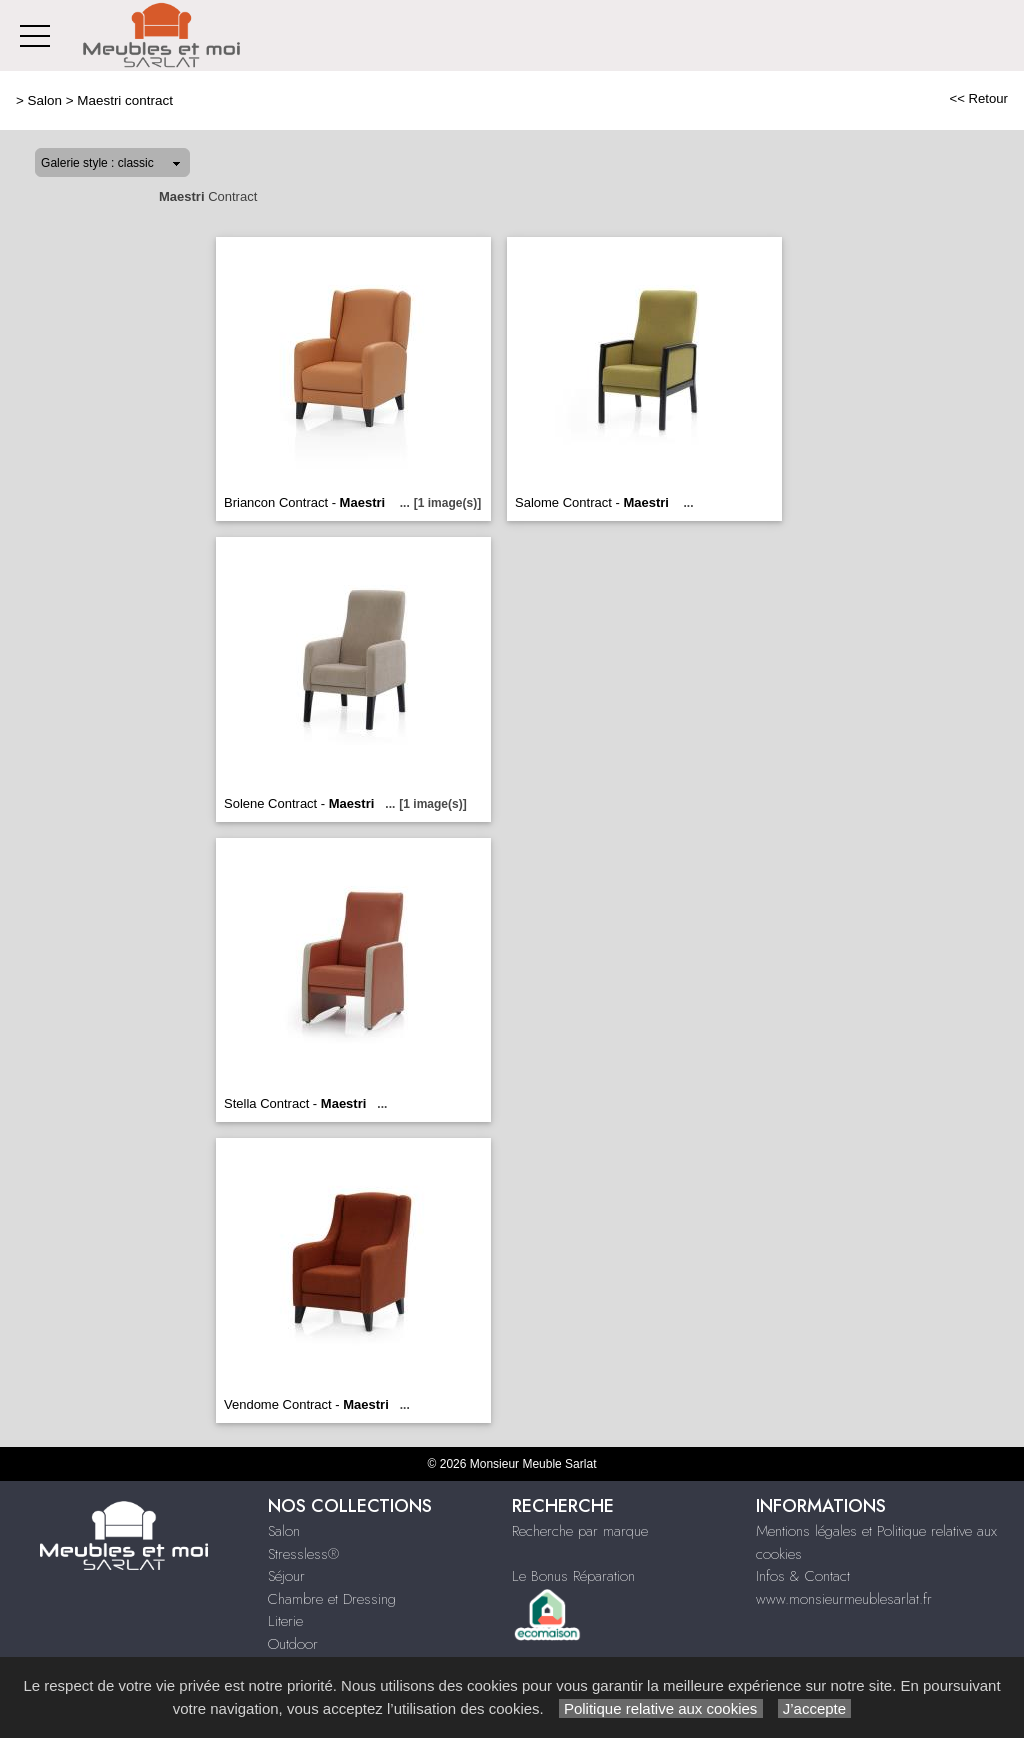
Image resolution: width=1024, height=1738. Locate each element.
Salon (45, 100)
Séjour (286, 1576)
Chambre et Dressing (332, 1599)
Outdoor (293, 1644)
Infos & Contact (803, 1576)
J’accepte (815, 1708)
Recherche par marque (580, 1531)
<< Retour (978, 98)
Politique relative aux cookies (661, 1708)
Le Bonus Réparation (573, 1576)
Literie (285, 1621)
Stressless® (303, 1554)
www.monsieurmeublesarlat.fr (844, 1599)
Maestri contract (125, 100)
